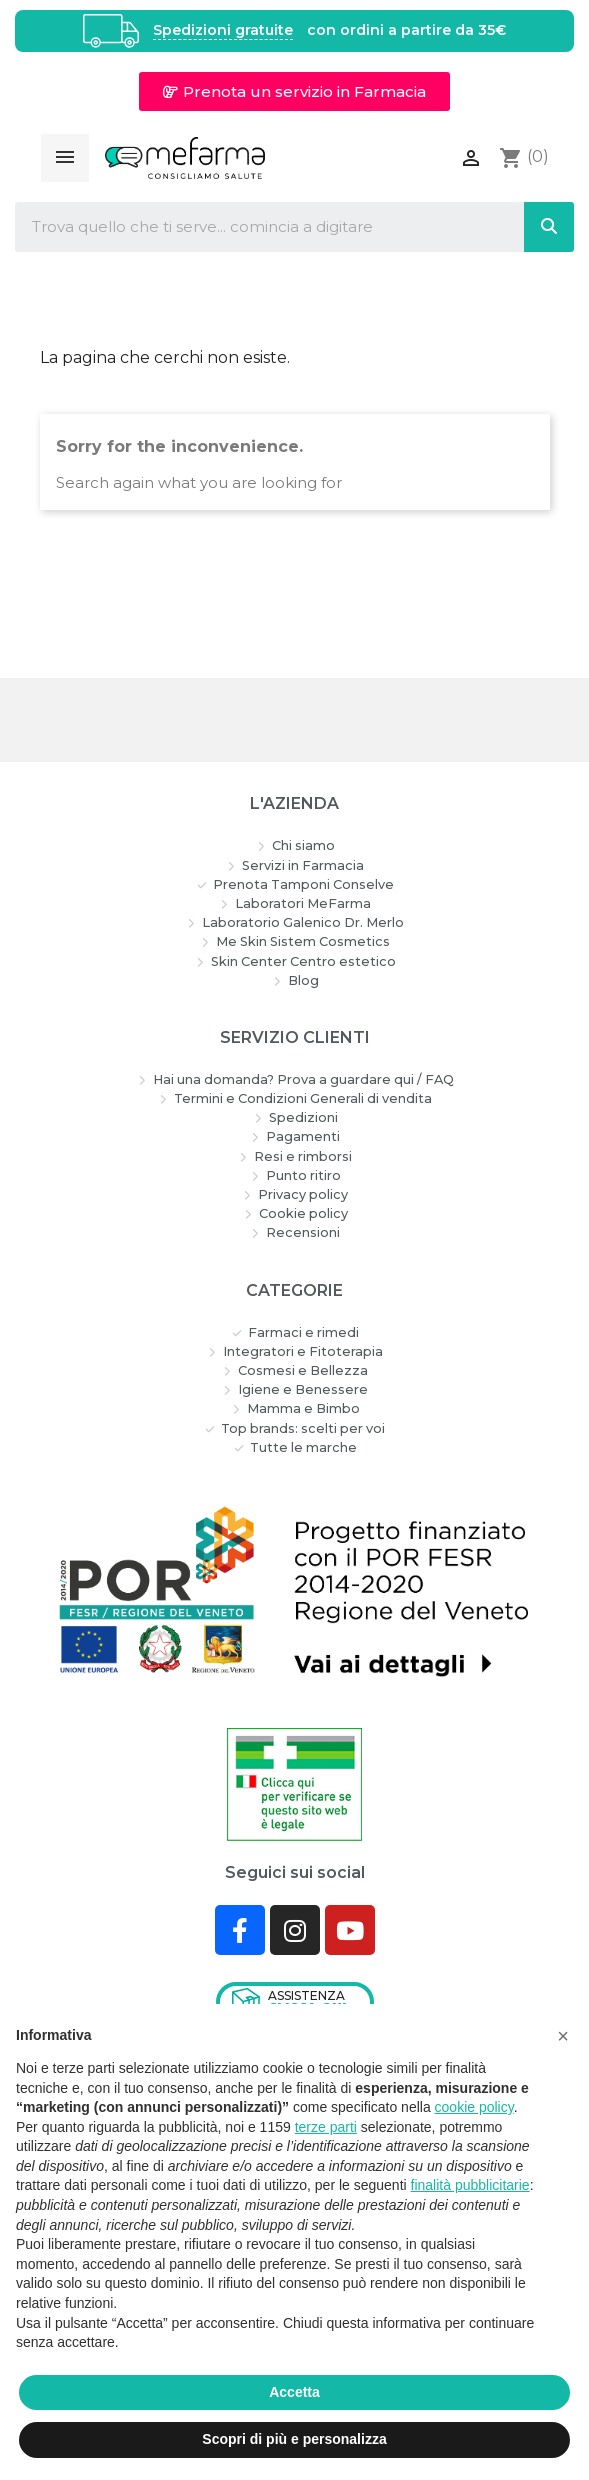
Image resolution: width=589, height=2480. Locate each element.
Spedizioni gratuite (223, 30)
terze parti (326, 2127)
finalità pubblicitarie (470, 2185)
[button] (294, 91)
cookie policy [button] (474, 2107)
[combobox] (253, 227)
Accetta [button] (294, 2392)
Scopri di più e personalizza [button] (294, 2439)
